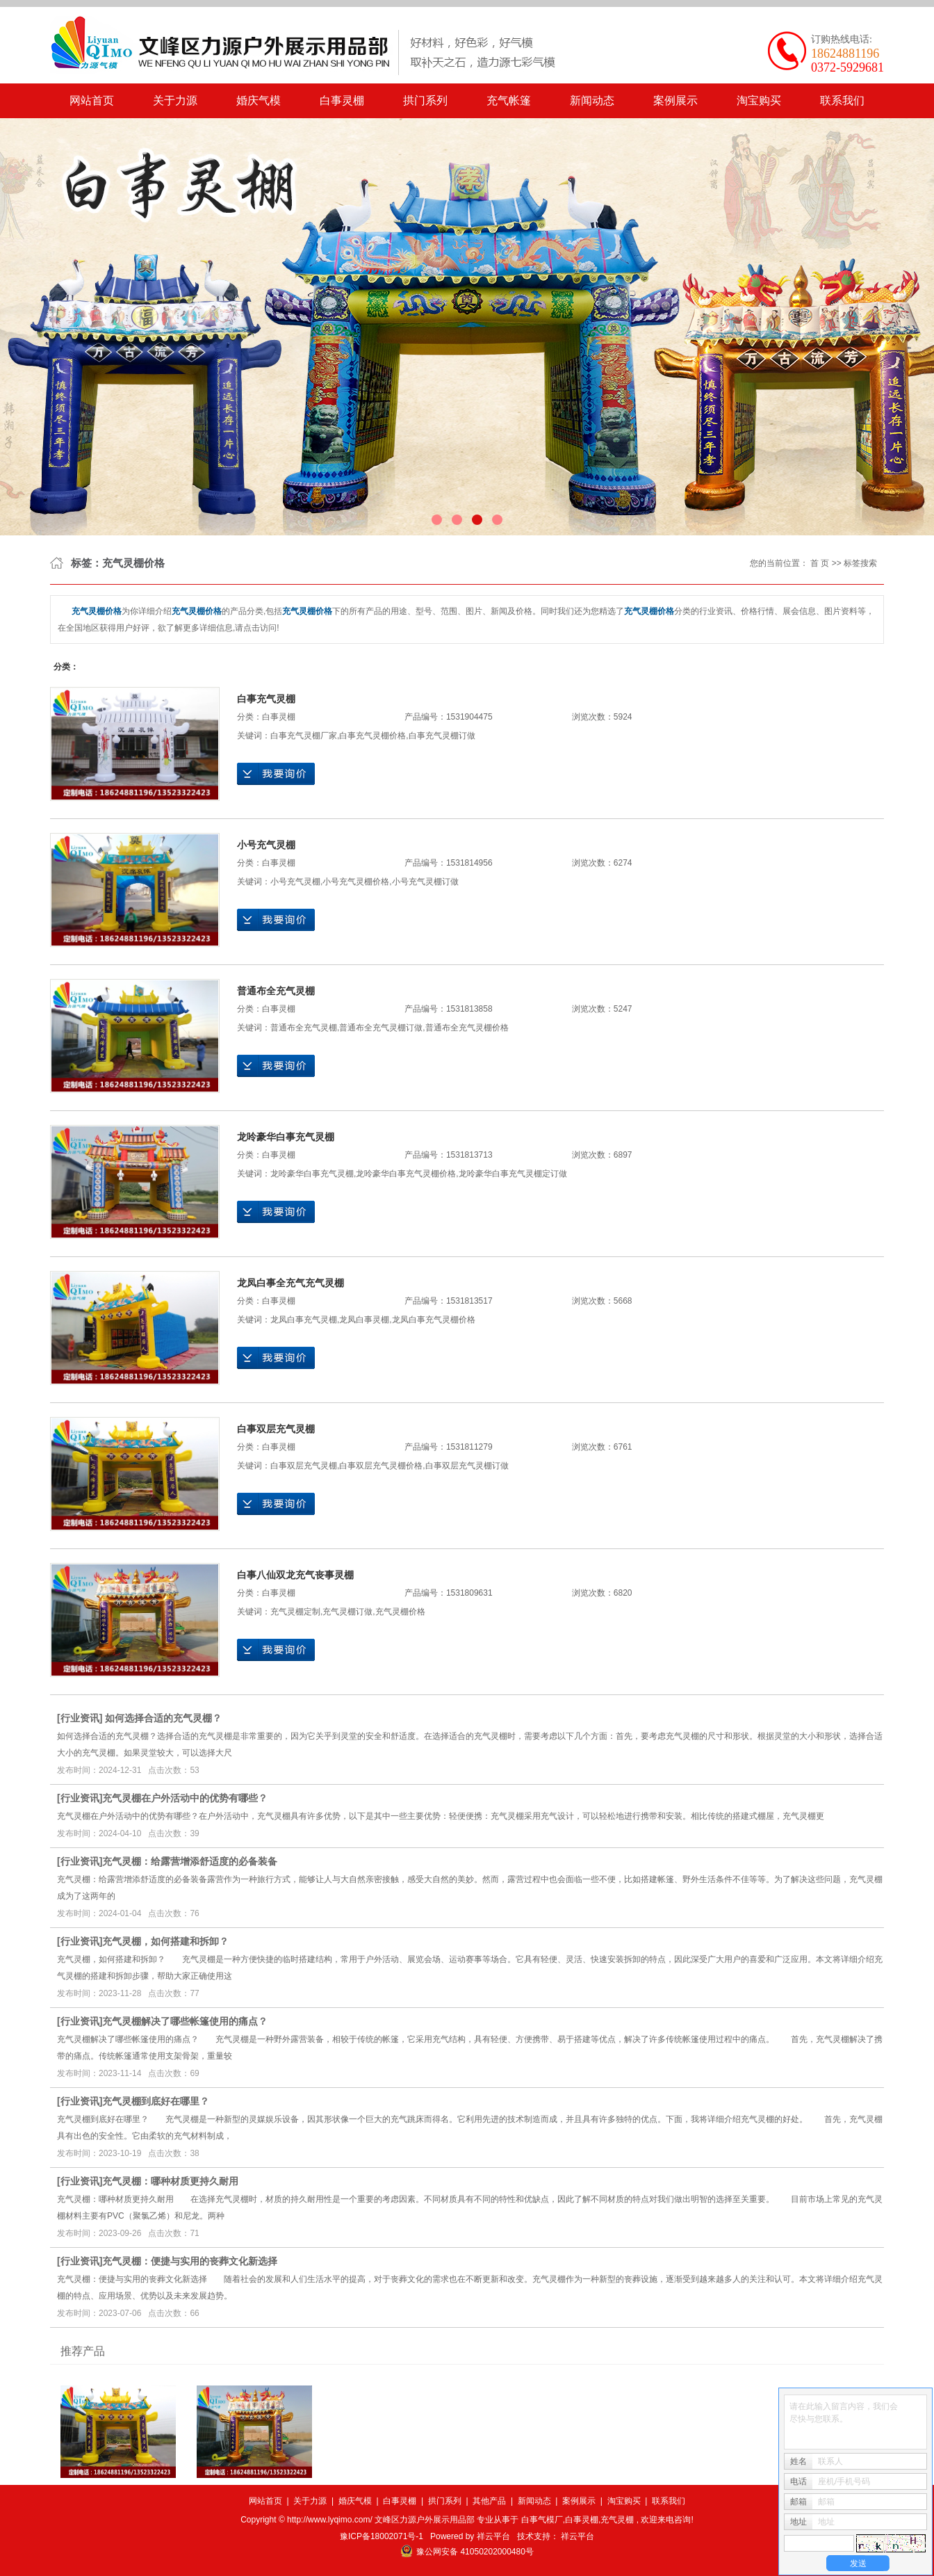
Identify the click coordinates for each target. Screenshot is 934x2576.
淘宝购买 (759, 100)
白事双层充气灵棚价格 (381, 1466)
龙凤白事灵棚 (364, 1320)
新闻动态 (592, 100)
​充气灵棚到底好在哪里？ (155, 2101)
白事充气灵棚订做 (442, 735)
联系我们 (842, 100)
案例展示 (675, 100)
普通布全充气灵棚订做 (381, 1027)
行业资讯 (79, 1718)
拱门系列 (425, 100)
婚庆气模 (258, 100)
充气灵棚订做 (347, 1612)
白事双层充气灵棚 (276, 1428)
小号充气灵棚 (266, 844)
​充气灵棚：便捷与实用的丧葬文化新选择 (189, 2261)
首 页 (819, 563)
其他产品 (489, 2501)
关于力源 (175, 100)
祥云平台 (493, 2536)
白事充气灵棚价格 (372, 735)
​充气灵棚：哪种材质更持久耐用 (170, 2181)
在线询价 (276, 774)
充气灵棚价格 (400, 1612)
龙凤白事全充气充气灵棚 (290, 1282)
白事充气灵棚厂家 (303, 735)
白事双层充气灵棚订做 (467, 1466)
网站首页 (91, 100)
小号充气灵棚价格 (355, 881)
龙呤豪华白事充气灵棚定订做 (513, 1173)
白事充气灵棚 (266, 698)
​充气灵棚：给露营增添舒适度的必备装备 (189, 1861)
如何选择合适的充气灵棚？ (163, 1718)
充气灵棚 (617, 2520)
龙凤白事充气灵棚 (303, 1320)
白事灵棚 (342, 100)
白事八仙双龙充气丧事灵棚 (295, 1574)
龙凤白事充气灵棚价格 (433, 1320)
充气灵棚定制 (295, 1612)
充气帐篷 (508, 100)
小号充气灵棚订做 (425, 881)
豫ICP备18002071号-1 (381, 2536)
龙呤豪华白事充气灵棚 (285, 1136)
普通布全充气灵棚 (276, 990)
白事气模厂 (542, 2520)
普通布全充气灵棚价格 (467, 1027)
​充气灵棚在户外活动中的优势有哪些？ (185, 1798)
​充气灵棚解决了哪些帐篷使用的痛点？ (185, 2021)
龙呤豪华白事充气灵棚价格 (406, 1173)
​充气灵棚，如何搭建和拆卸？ (165, 1941)
